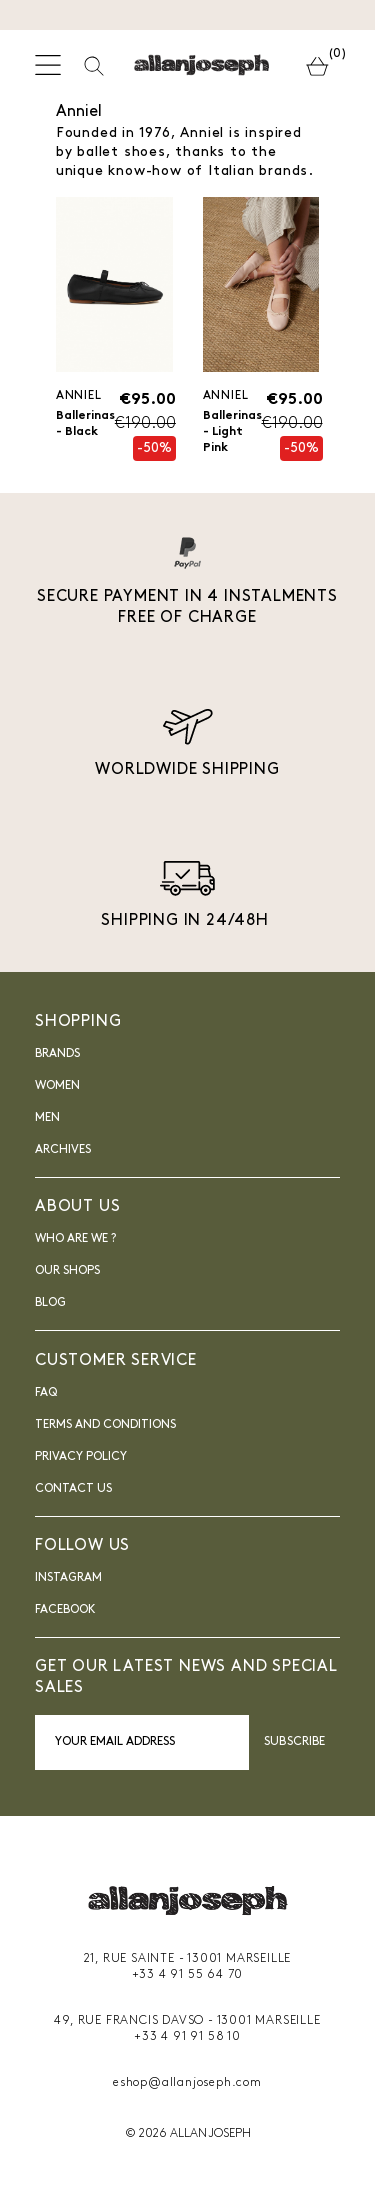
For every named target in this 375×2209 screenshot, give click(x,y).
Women (57, 1086)
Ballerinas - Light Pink (232, 432)
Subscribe (294, 1742)
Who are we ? (75, 1239)
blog (50, 1303)
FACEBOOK (65, 1610)
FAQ (46, 1393)
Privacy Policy (81, 1457)
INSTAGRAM (68, 1578)
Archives (63, 1150)
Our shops (67, 1271)
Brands (57, 1054)
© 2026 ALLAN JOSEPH (188, 2134)
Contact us (73, 1489)
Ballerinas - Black (85, 424)
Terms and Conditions (105, 1425)
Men (47, 1118)
